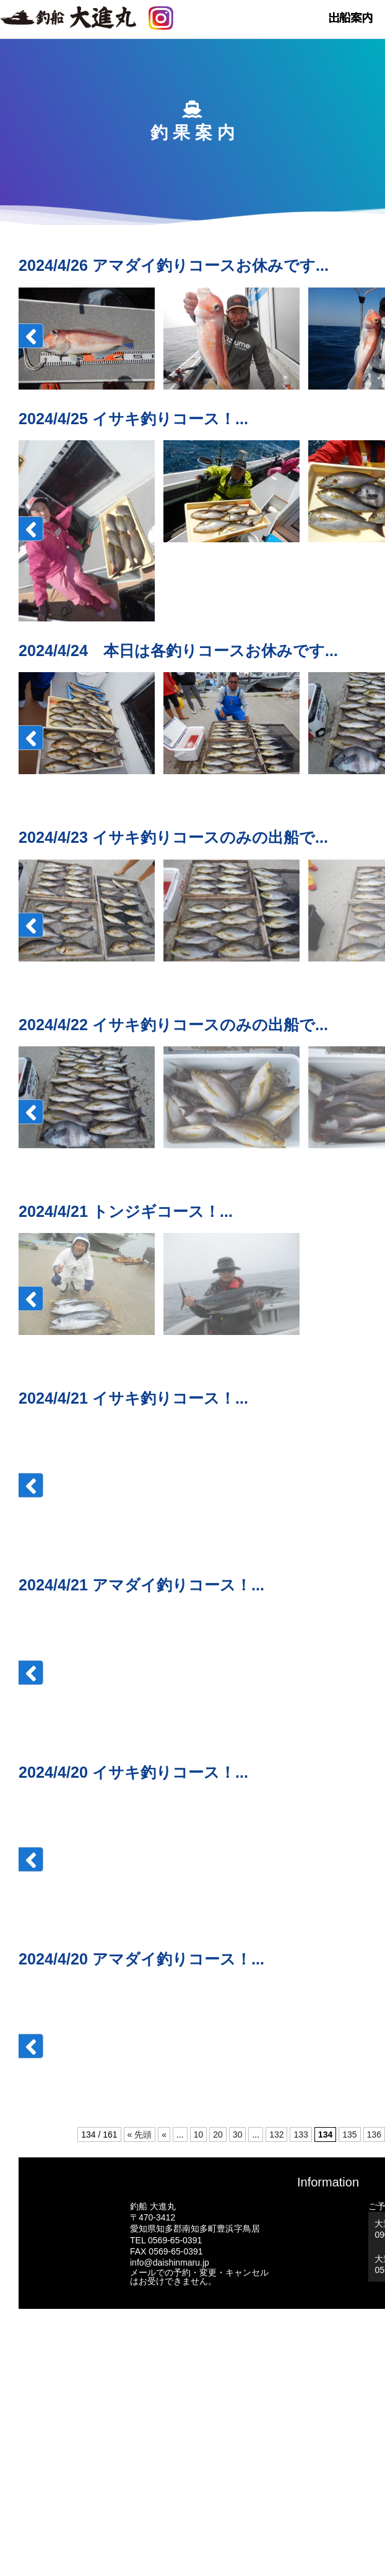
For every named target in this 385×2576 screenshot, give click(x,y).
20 (218, 2134)
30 (238, 2134)
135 (349, 2134)
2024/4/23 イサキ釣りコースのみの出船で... (173, 837)
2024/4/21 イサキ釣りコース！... (133, 1398)
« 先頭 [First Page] (140, 2134)
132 (276, 2134)
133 (300, 2134)
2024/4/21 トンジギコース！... (126, 1211)
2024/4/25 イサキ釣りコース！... (133, 418)
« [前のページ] (164, 2134)
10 (199, 2134)
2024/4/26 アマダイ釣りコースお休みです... (174, 265)
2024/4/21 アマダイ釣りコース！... (141, 1584)
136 (374, 2134)
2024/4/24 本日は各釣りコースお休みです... (178, 650)
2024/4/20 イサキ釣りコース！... (133, 1772)
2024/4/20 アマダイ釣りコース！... (141, 1959)
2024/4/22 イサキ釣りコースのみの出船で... (173, 1024)
